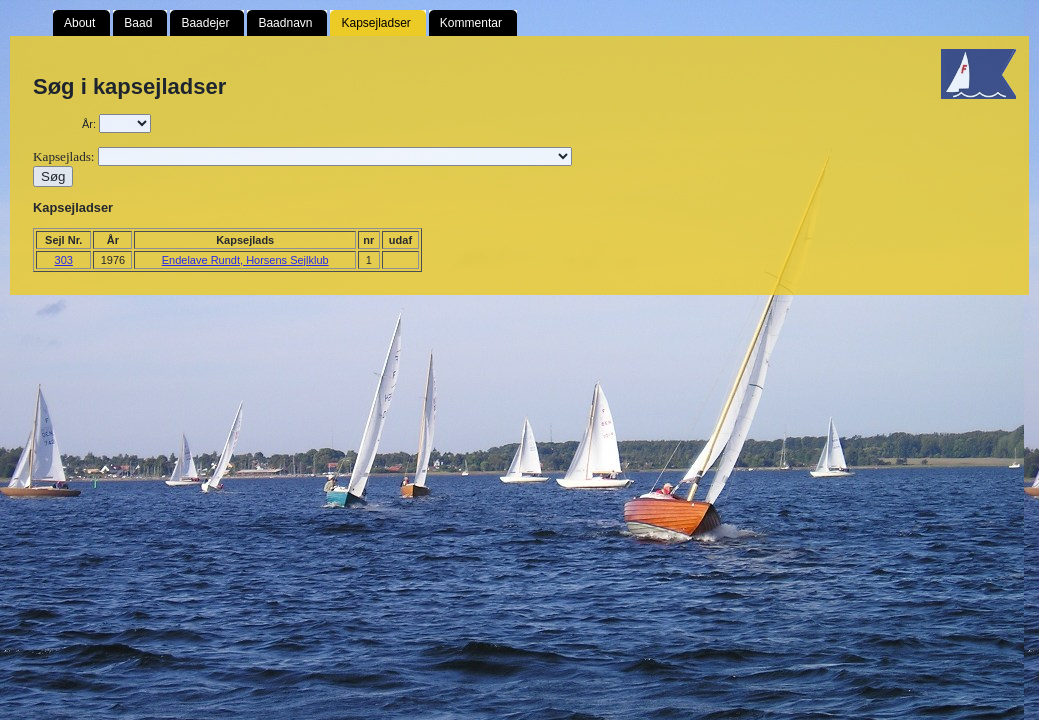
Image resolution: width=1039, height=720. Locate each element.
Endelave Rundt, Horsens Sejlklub (245, 260)
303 (64, 260)
